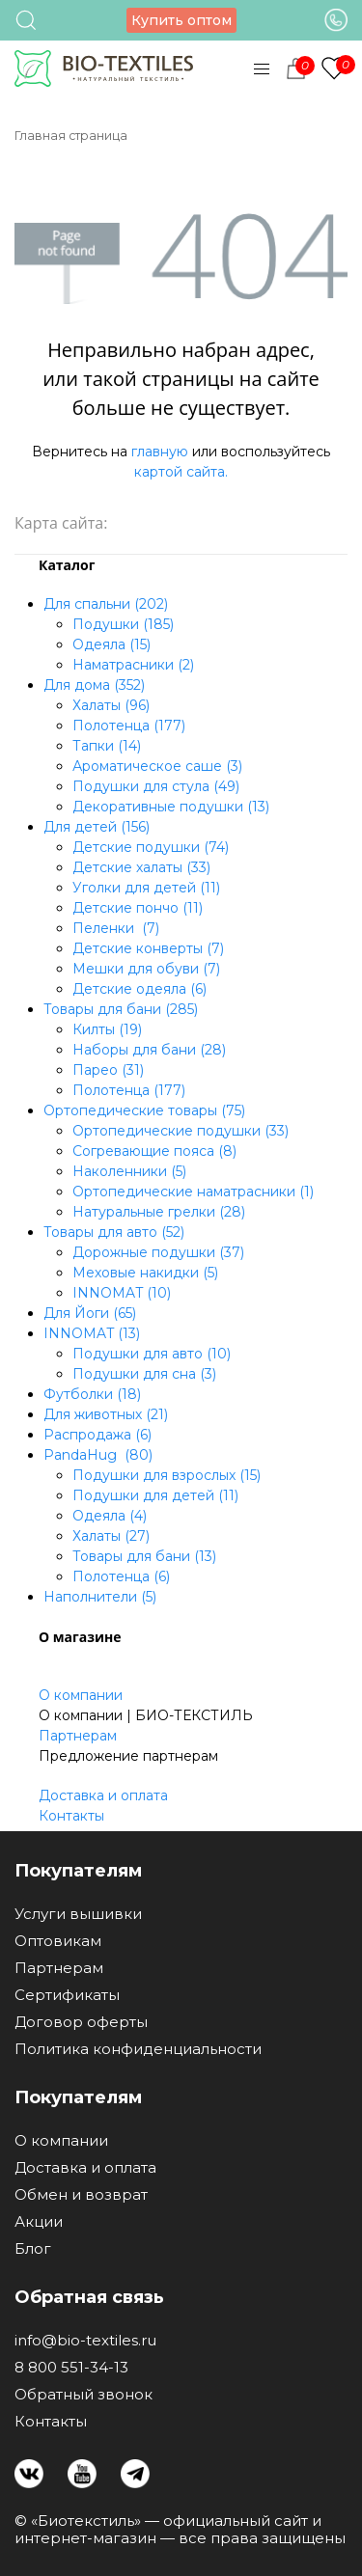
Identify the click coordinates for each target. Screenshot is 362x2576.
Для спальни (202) (105, 604)
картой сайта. (181, 471)
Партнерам (78, 1735)
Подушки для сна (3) (144, 1374)
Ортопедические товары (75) (144, 1110)
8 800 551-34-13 (71, 2367)
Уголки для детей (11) (146, 887)
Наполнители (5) (99, 1596)
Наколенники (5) (129, 1171)
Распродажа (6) (97, 1434)
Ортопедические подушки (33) (180, 1130)
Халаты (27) (111, 1536)
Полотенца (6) (121, 1576)
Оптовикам (57, 1941)
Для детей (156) (96, 827)
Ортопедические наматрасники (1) (193, 1191)
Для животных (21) (105, 1414)
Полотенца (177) (128, 725)
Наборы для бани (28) (149, 1049)
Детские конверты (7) (148, 948)
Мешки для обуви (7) (146, 968)
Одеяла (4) (109, 1515)
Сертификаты (67, 1995)
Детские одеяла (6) (139, 989)
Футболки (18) (92, 1394)
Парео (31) (108, 1070)
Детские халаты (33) (141, 867)
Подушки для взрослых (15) (166, 1475)
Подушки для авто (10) (151, 1353)
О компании (81, 1695)
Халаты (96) (111, 705)
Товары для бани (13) (144, 1556)
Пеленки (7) (115, 928)
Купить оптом (181, 20)
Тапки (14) (106, 745)
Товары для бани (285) (120, 1009)
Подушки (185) (123, 624)
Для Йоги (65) (89, 1313)
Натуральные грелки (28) (158, 1211)
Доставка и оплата (103, 1795)
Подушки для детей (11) (155, 1495)
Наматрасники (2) (133, 664)
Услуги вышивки (78, 1914)
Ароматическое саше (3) (157, 766)
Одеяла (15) (111, 644)
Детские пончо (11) (137, 908)
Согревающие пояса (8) (154, 1151)
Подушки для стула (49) (155, 786)
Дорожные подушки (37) (158, 1252)
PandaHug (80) (98, 1455)
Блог (32, 2249)
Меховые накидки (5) (145, 1272)
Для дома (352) (94, 685)
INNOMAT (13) (91, 1333)
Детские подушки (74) (150, 847)
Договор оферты (81, 2022)
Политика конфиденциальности (138, 2049)
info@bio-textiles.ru (85, 2340)
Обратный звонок (83, 2394)
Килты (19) (107, 1029)
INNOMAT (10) (121, 1293)
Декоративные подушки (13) (170, 806)
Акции (38, 2222)
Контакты (71, 1815)
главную (159, 451)
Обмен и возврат (81, 2195)
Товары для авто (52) (113, 1232)
